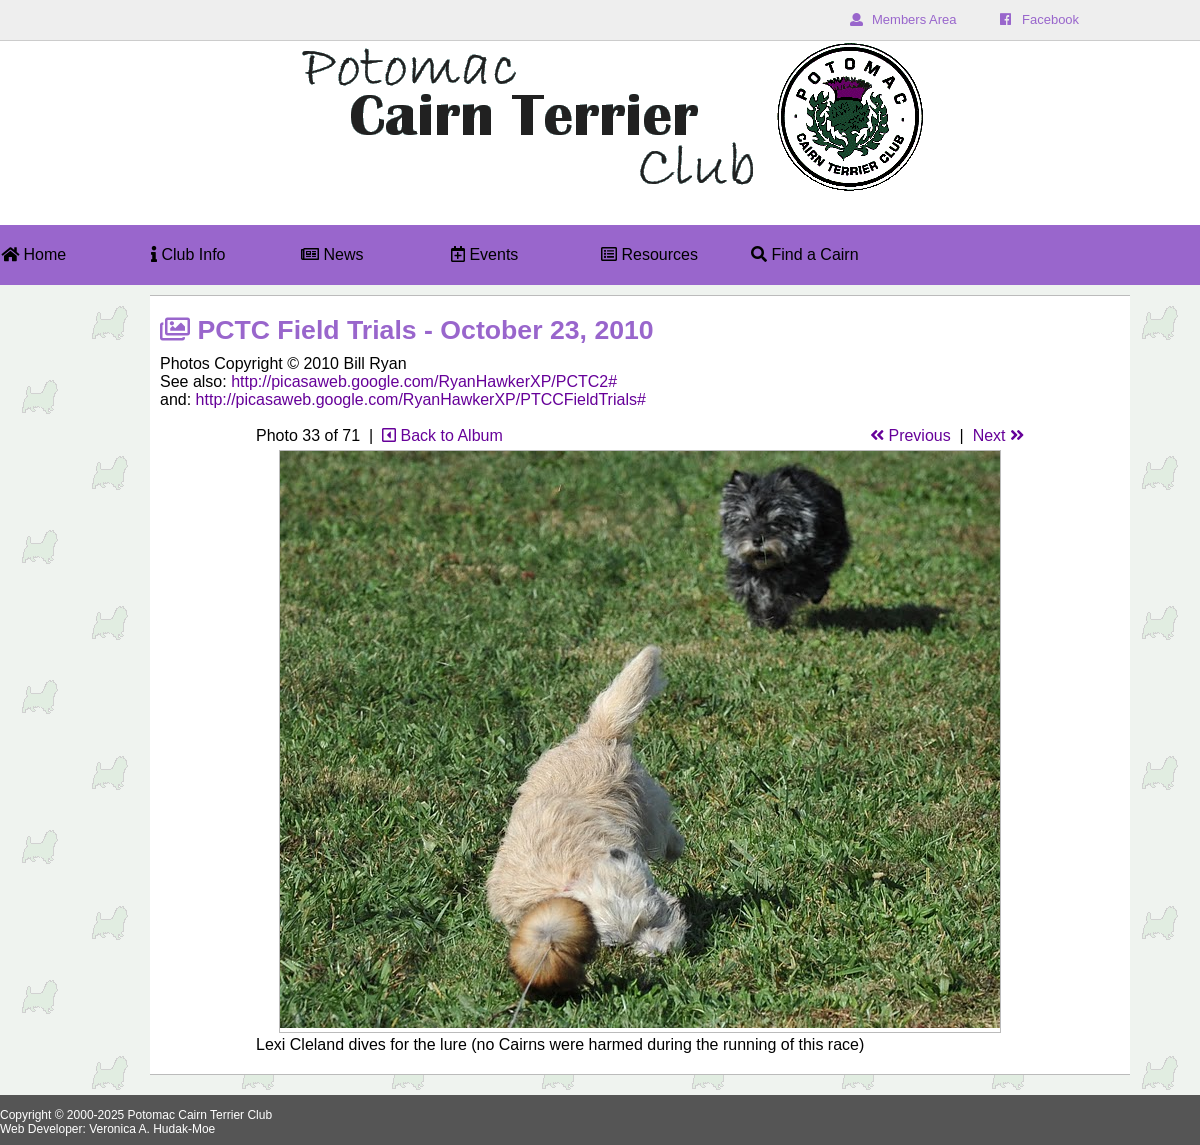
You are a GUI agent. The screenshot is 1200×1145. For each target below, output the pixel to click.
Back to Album (442, 435)
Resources (649, 254)
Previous (910, 435)
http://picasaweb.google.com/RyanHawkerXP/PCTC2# (424, 381)
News (332, 254)
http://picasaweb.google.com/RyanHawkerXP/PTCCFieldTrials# (421, 399)
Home (33, 254)
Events (484, 254)
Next (998, 435)
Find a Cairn (805, 254)
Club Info (188, 254)
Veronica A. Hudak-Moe (152, 1129)
